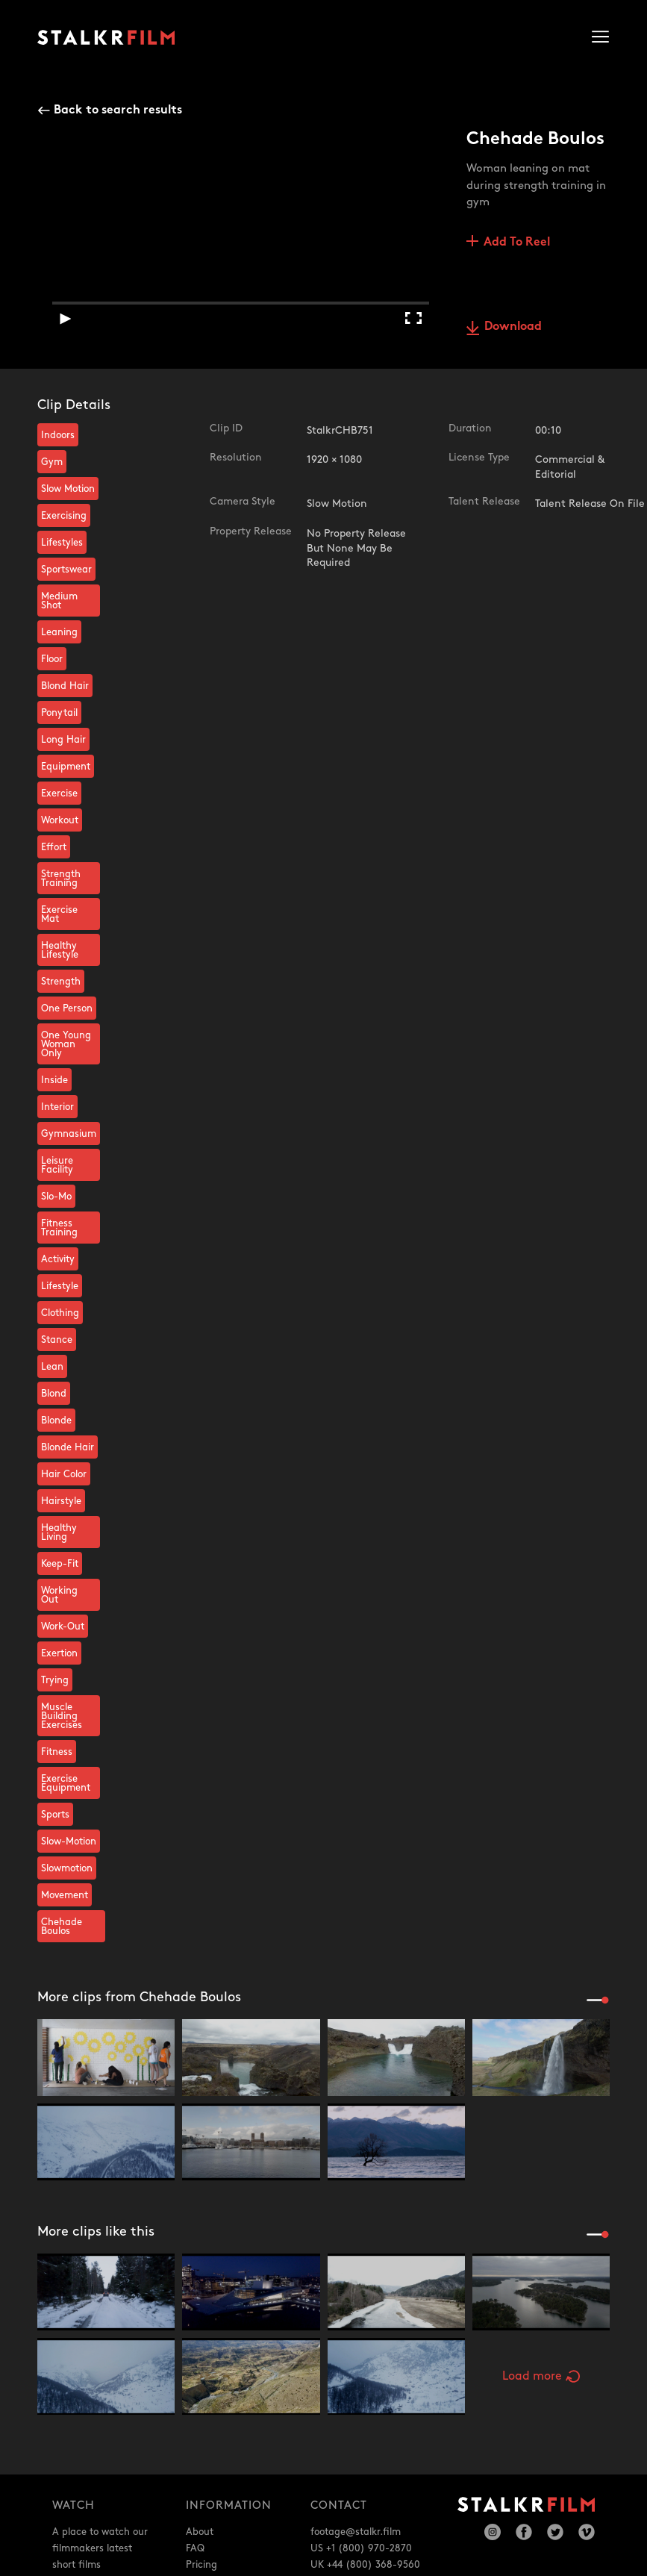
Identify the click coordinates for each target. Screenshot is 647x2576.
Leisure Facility (57, 1165)
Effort (53, 847)
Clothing (60, 1313)
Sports (55, 1814)
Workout (59, 820)
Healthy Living (59, 1532)
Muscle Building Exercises (61, 1716)
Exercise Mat (59, 914)
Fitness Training (59, 1228)
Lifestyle (59, 1286)
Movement (64, 1895)
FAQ (195, 2548)
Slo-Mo (56, 1196)
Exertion (59, 1653)
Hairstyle (61, 1501)
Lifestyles (62, 542)
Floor (52, 659)
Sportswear (66, 569)
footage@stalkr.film (355, 2531)
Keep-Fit (59, 1563)
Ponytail (59, 712)
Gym (52, 462)
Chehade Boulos (61, 1927)
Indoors (58, 435)
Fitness (56, 1751)
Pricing (201, 2564)
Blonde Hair (67, 1447)
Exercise (59, 793)
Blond (53, 1393)
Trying (55, 1680)
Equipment (65, 766)
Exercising (64, 515)
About (199, 2531)
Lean (52, 1366)
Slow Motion (68, 488)
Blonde (56, 1420)
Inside (54, 1080)
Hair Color (64, 1474)
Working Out (59, 1595)
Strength (61, 981)
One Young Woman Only (66, 1044)
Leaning (59, 632)
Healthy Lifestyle (59, 950)
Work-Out (62, 1626)
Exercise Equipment (65, 1783)
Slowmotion (67, 1868)
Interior (57, 1107)
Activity (58, 1259)
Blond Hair (65, 686)
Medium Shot (59, 601)
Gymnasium (68, 1133)
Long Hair (63, 739)
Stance (56, 1339)
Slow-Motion (68, 1841)
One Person (67, 1008)
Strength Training (61, 879)
